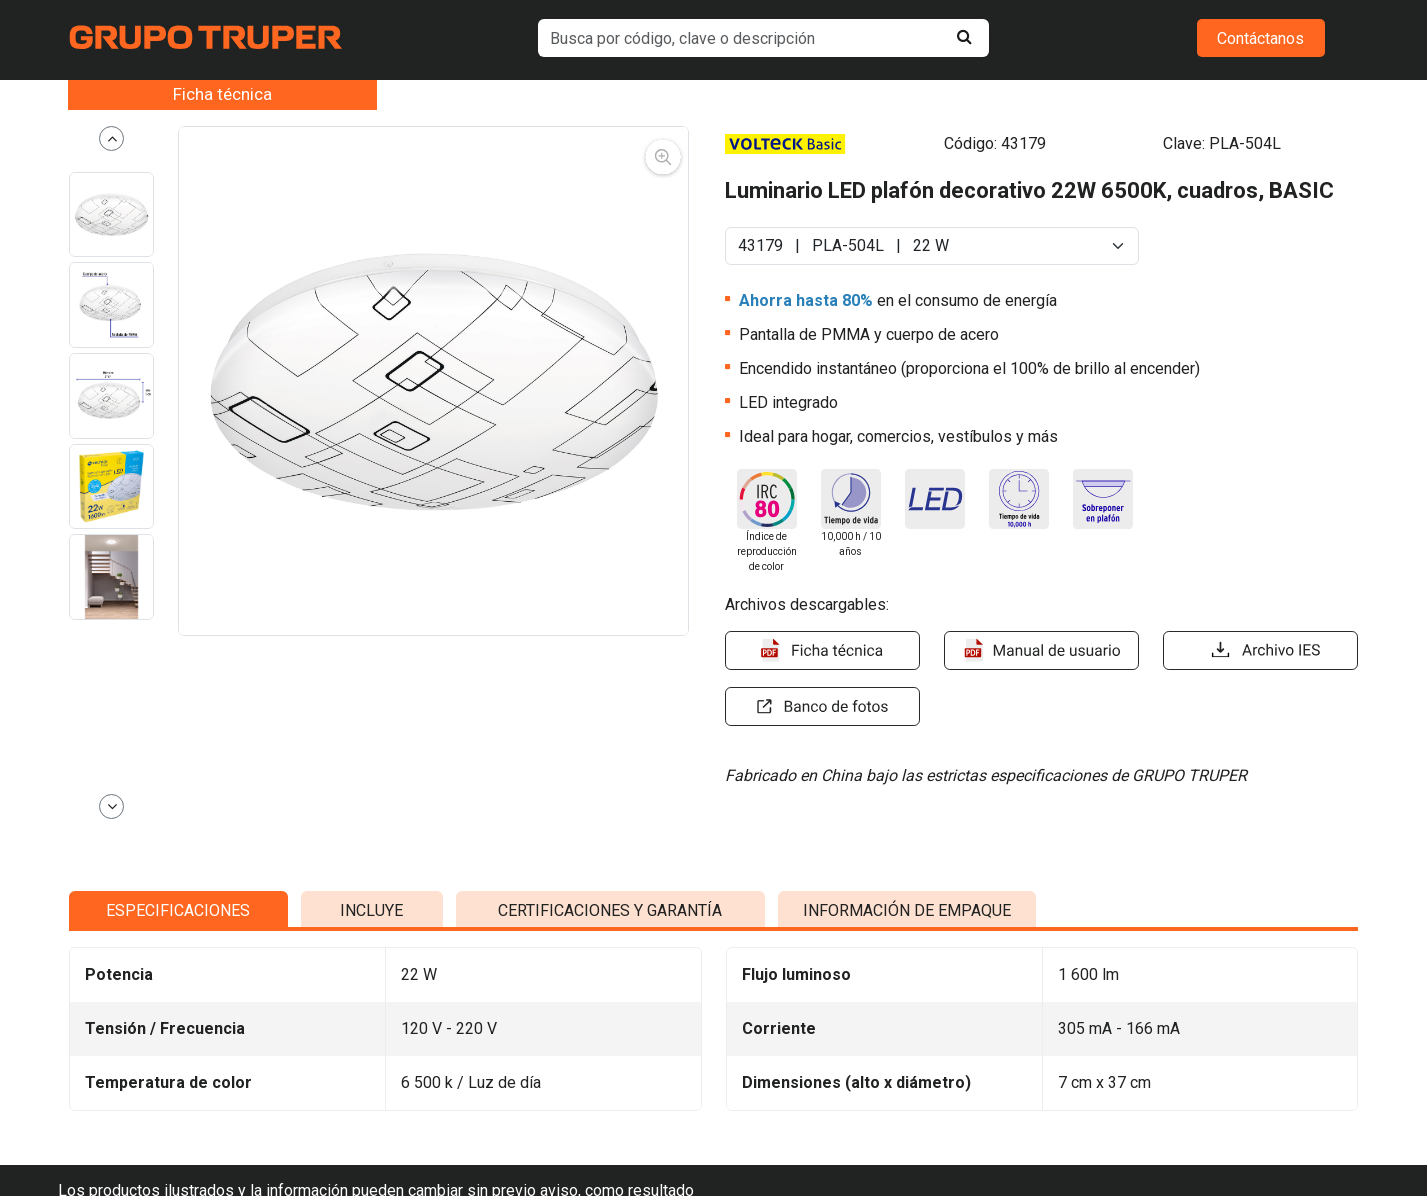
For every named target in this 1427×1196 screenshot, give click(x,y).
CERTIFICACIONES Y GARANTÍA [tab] (610, 1110)
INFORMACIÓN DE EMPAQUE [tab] (907, 1110)
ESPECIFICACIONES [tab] (178, 1110)
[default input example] (764, 38)
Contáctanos (1260, 38)
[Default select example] (932, 246)
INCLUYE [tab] (371, 1110)
